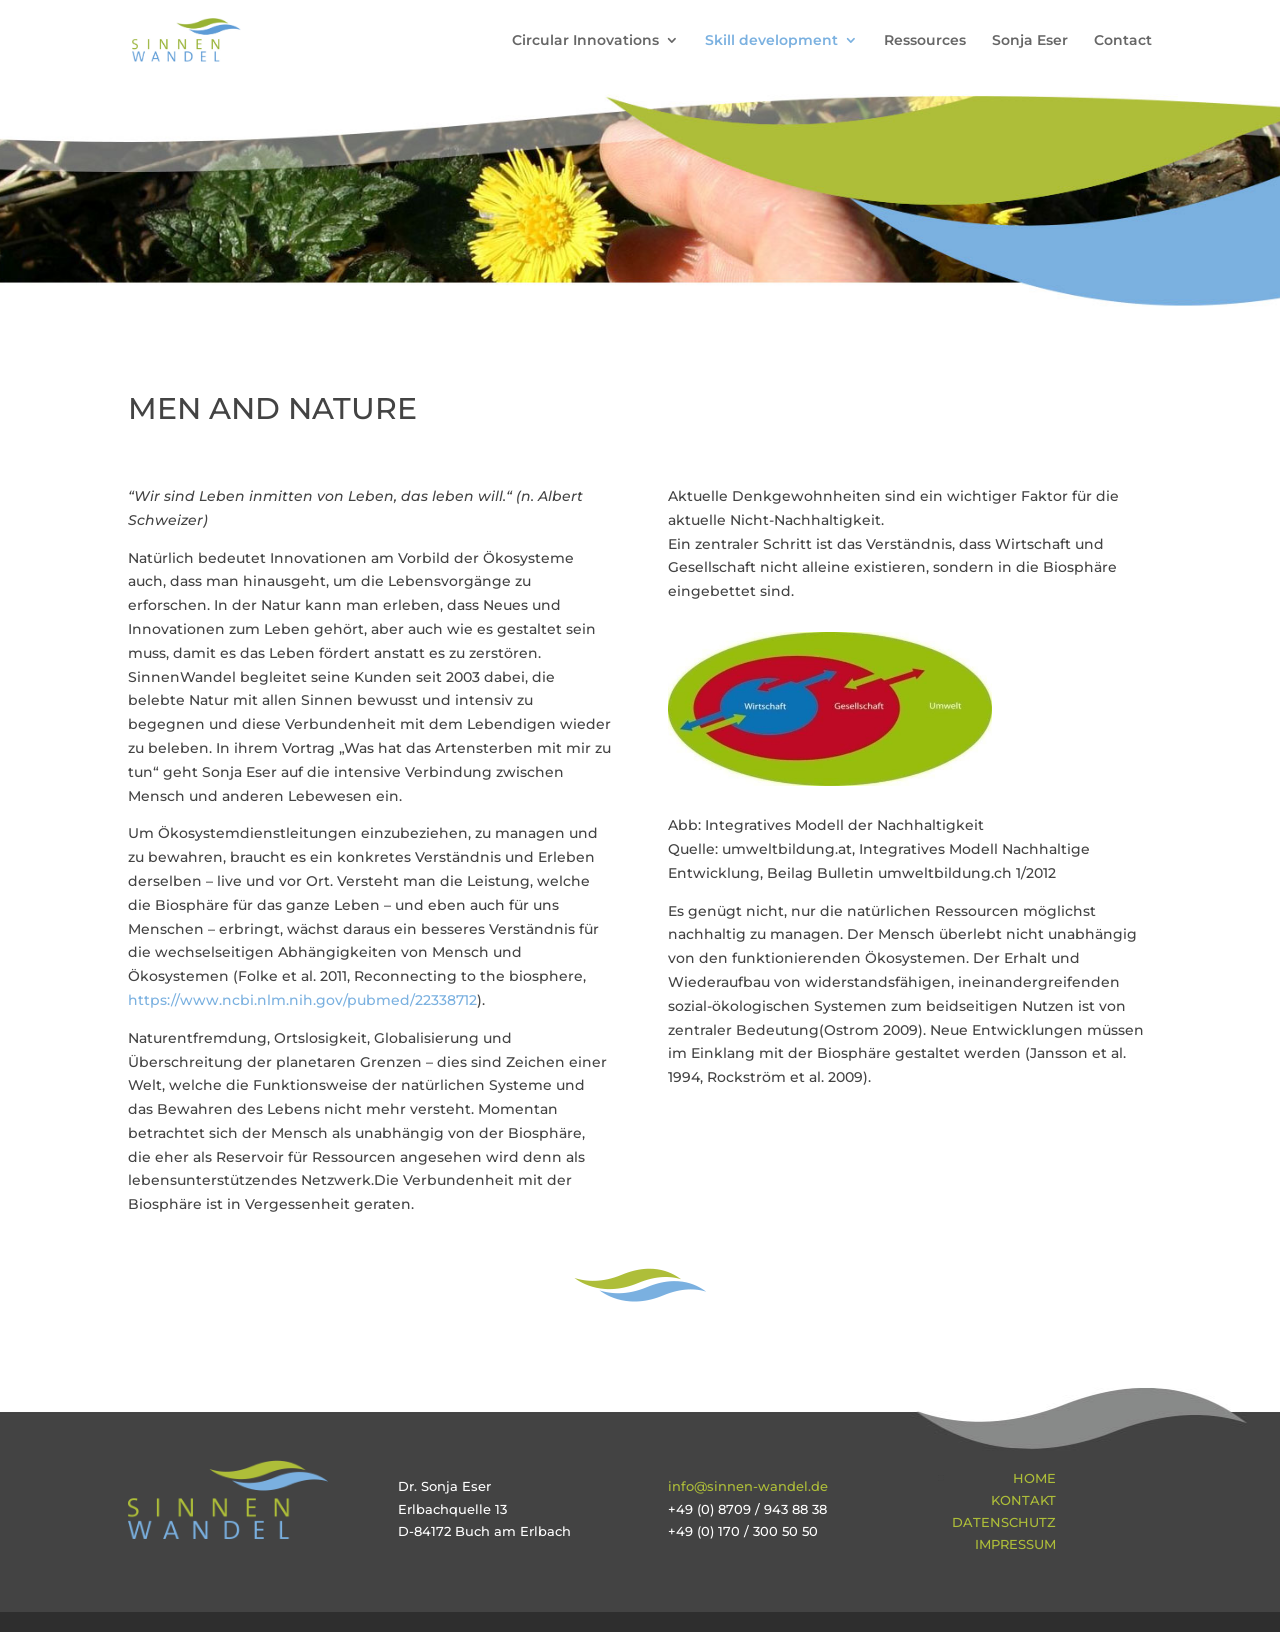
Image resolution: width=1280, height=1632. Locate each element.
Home (1034, 1478)
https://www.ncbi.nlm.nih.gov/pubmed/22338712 (302, 1000)
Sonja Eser (1030, 41)
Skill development (771, 41)
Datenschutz (1004, 1522)
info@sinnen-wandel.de (748, 1486)
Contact (1123, 41)
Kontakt (1023, 1500)
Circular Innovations (585, 41)
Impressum (1015, 1544)
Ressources (925, 41)
